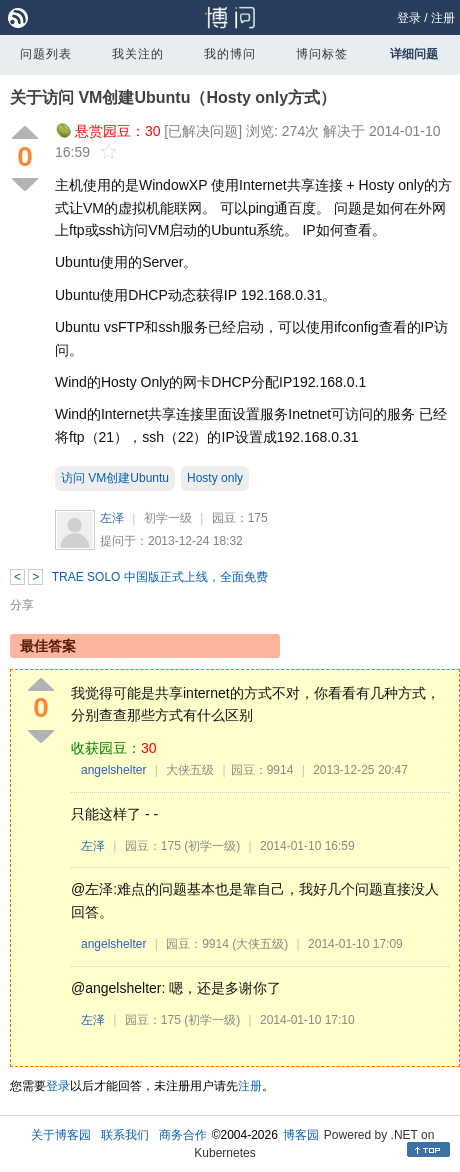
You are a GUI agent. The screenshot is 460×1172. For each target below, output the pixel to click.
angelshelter (113, 770)
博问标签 (322, 54)
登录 (409, 18)
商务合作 (183, 1135)
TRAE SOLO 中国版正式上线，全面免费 (160, 577)
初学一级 (168, 518)
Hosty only (215, 478)
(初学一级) (212, 846)
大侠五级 (190, 770)
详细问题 (414, 54)
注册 (443, 18)
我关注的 (138, 54)
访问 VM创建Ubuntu (115, 478)
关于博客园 (61, 1135)
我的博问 (230, 54)
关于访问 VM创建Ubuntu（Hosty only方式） (173, 97)
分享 (22, 605)
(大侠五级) (260, 944)
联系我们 (125, 1135)
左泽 (112, 518)
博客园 (301, 1135)
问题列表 (46, 54)
